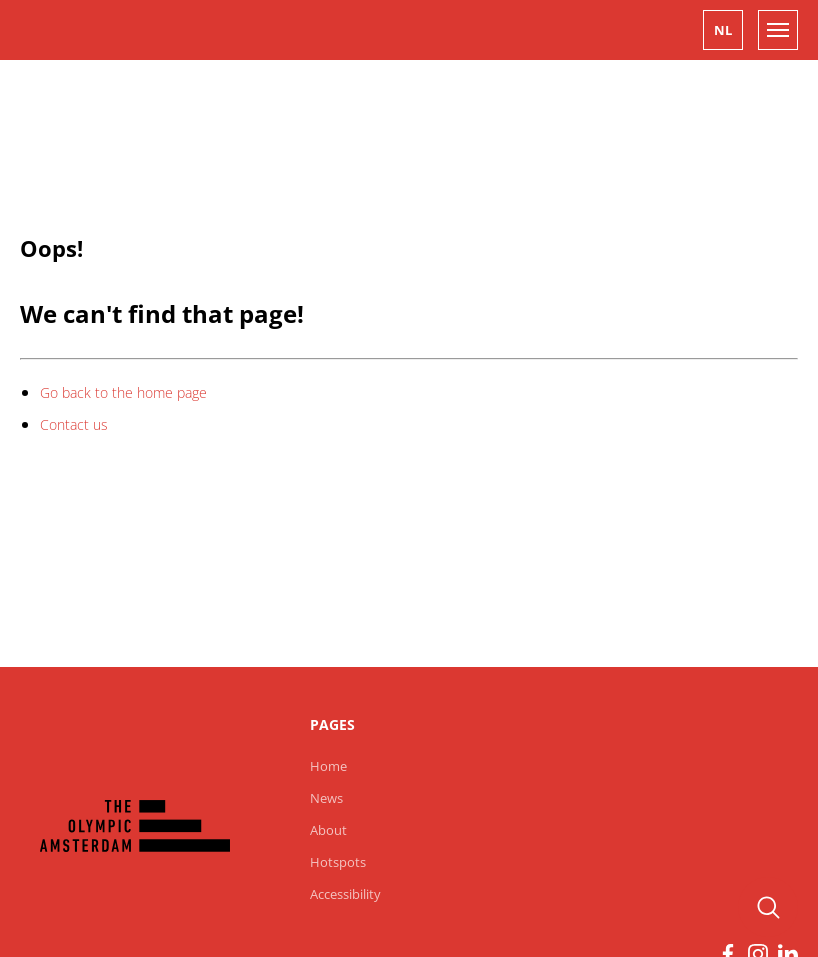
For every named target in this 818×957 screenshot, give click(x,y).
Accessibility (345, 894)
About (328, 830)
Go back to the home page (123, 392)
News (326, 798)
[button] (723, 30)
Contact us (74, 424)
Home (328, 766)
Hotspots (338, 862)
